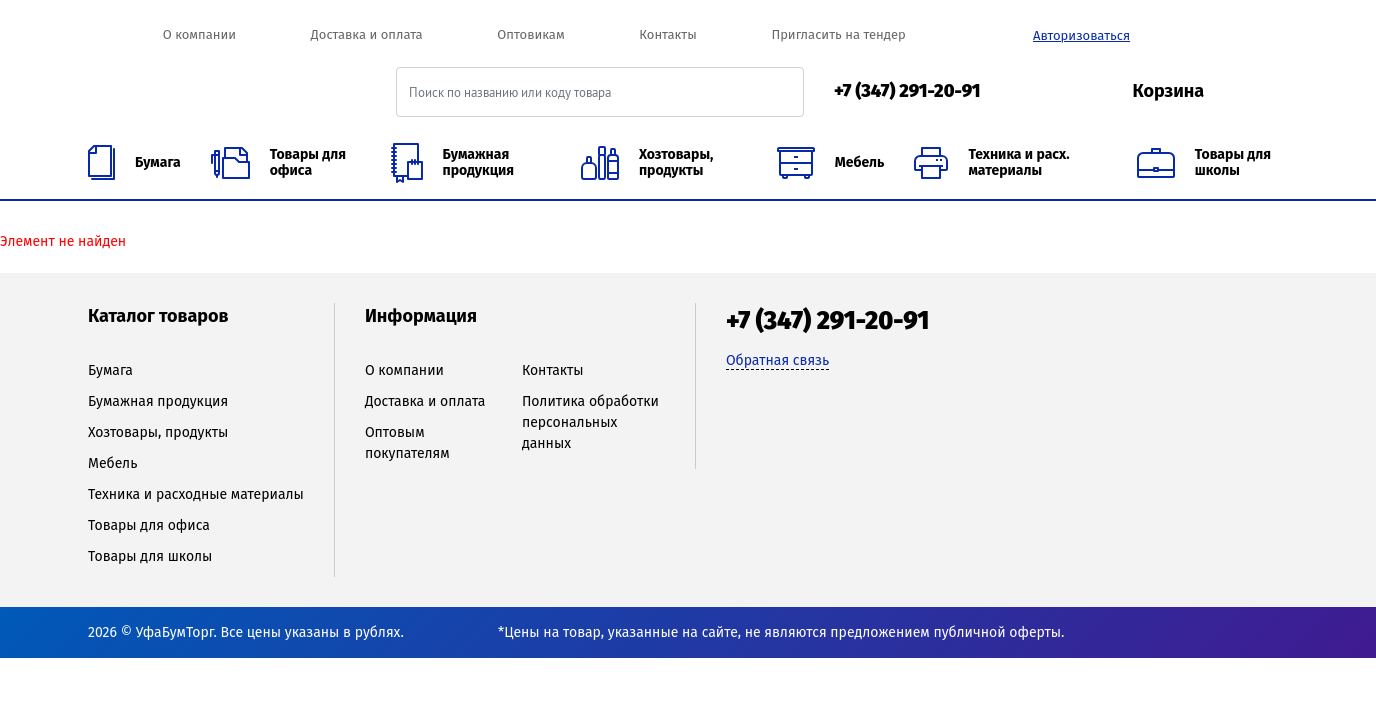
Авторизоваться (1081, 35)
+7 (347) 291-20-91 (907, 91)
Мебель (112, 463)
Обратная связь (777, 360)
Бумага (110, 370)
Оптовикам (530, 34)
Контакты (667, 34)
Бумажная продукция (158, 401)
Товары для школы (150, 556)
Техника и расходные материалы (196, 494)
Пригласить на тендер (838, 34)
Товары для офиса (149, 525)
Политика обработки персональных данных (590, 422)
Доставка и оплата (367, 34)
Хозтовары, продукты (158, 432)
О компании (199, 34)
